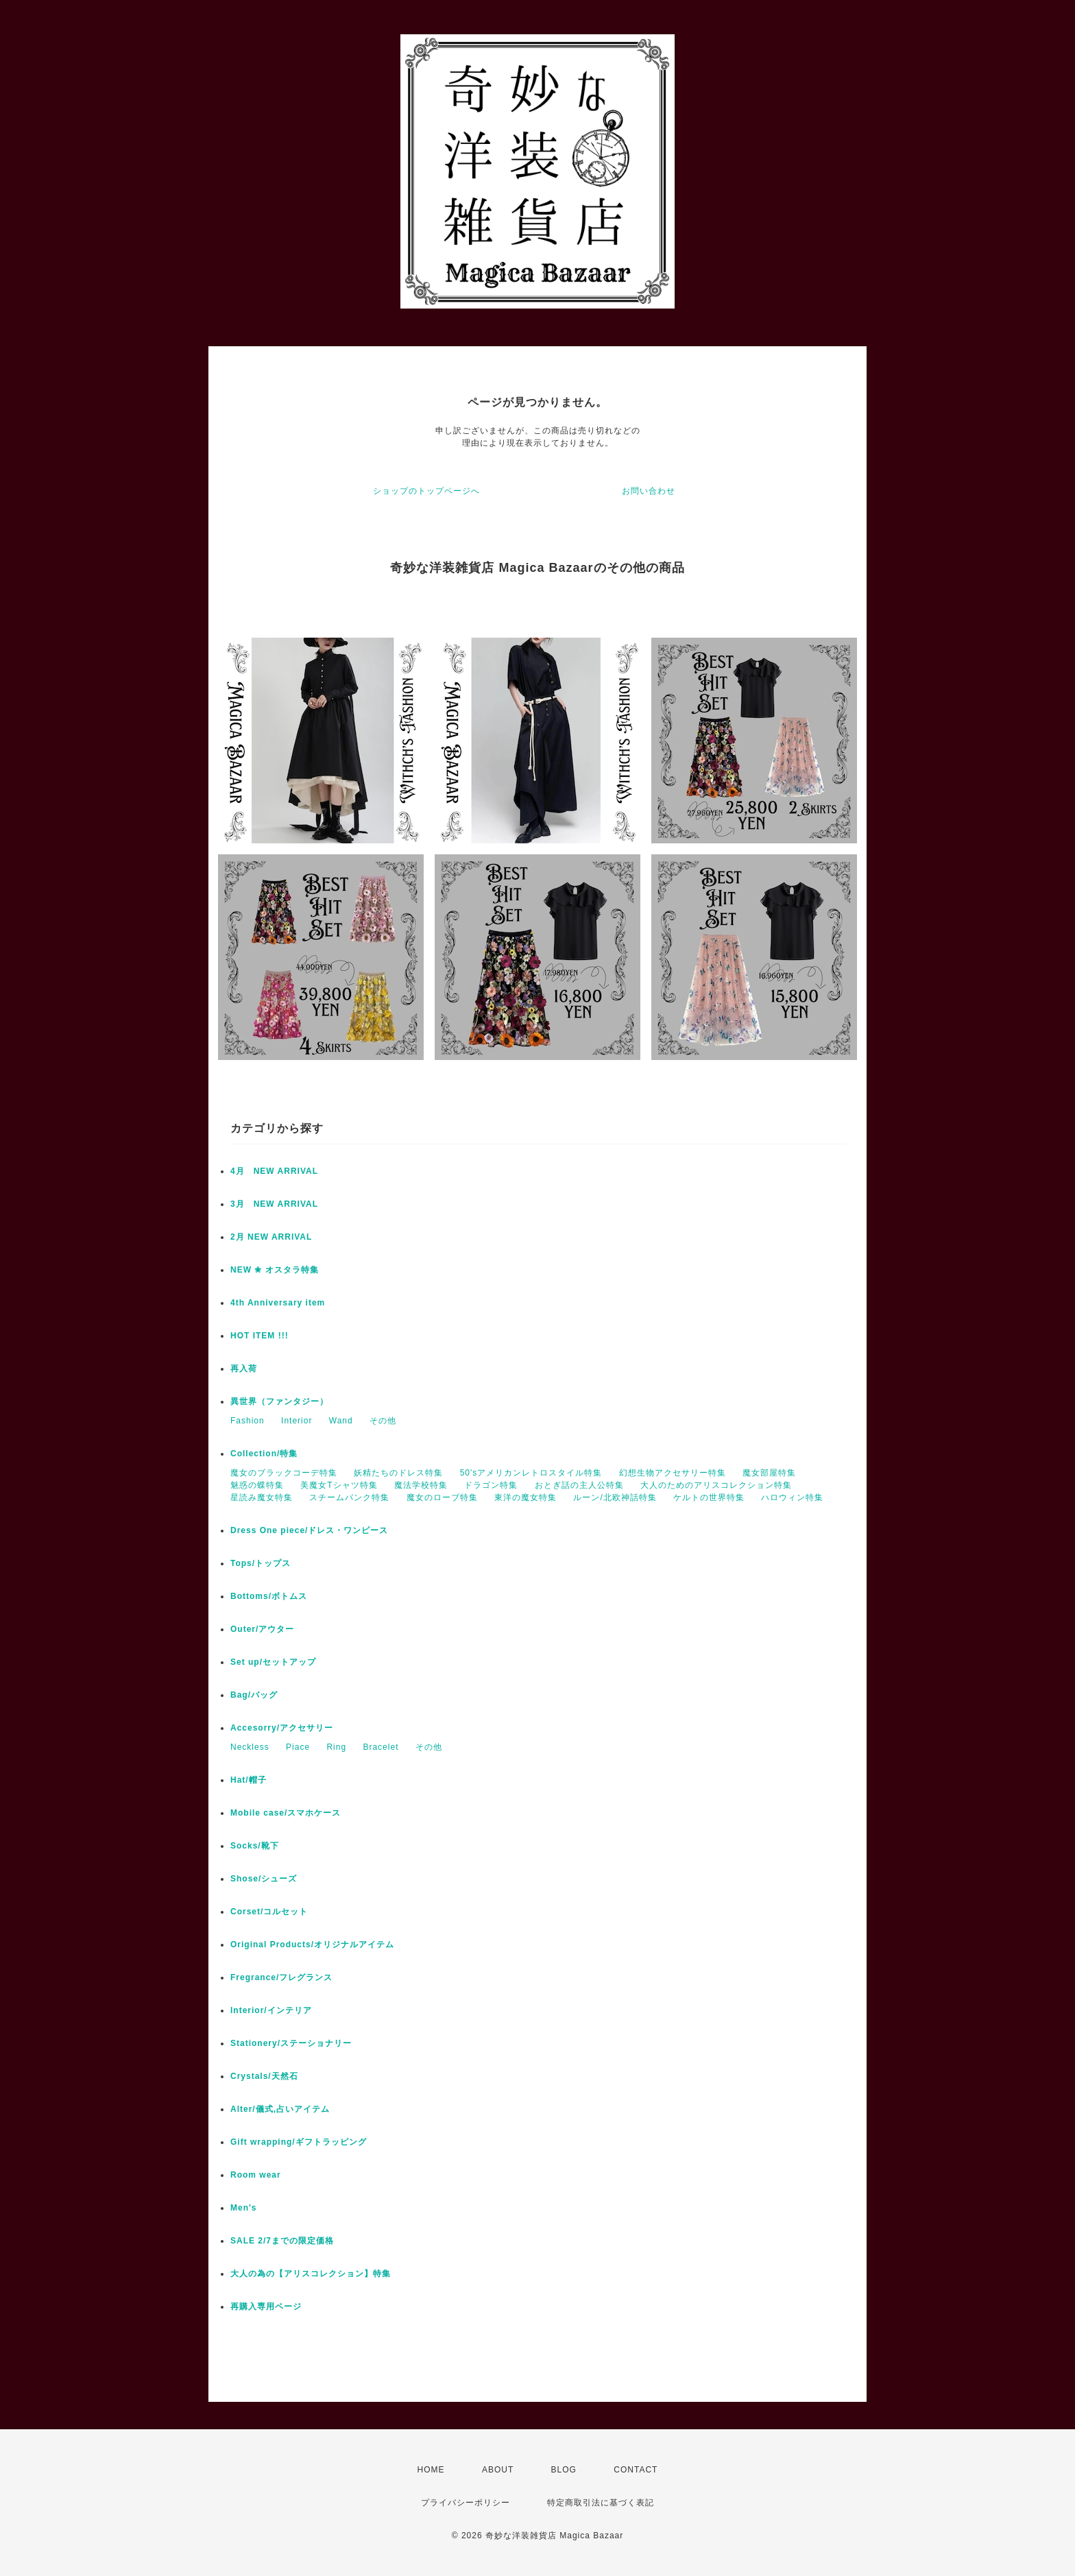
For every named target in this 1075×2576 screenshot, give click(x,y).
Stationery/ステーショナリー (291, 2043)
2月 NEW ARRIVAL (271, 1237)
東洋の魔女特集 (525, 1497)
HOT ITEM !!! (259, 1335)
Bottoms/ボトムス (268, 1596)
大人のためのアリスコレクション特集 (716, 1485)
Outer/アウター (262, 1629)
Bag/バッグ (254, 1695)
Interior (296, 1420)
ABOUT (498, 2470)
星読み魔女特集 (261, 1497)
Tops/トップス (260, 1563)
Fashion (247, 1420)
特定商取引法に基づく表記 (600, 2502)
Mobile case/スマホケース (285, 1813)
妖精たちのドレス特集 (398, 1473)
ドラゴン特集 (491, 1485)
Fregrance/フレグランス (281, 1977)
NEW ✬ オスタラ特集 (274, 1270)
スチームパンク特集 (349, 1497)
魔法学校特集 (421, 1485)
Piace (298, 1747)
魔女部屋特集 (769, 1473)
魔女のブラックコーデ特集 (283, 1473)
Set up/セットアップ (273, 1662)
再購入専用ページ (266, 2306)
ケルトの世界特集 (709, 1497)
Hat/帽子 (248, 1780)
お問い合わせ (648, 491)
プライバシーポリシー (465, 2502)
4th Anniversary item (277, 1303)
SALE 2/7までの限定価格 (282, 2241)
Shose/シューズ (263, 1878)
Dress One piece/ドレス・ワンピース (309, 1530)
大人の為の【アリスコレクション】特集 (310, 2273)
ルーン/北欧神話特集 (614, 1497)
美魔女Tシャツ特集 (338, 1485)
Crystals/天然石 (264, 2076)
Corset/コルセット (269, 1911)
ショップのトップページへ (426, 491)
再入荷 (243, 1368)
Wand (341, 1420)
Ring (336, 1747)
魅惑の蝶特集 (257, 1485)
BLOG (564, 2470)
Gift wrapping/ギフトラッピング (298, 2142)
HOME (431, 2470)
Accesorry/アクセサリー (281, 1728)
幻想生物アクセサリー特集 (672, 1473)
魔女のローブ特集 (442, 1497)
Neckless (249, 1747)
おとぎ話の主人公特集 (579, 1485)
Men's (243, 2208)
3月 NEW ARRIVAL (274, 1204)
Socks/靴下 (254, 1846)
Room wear (255, 2175)
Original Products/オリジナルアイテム (312, 1944)
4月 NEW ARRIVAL (274, 1171)
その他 (383, 1420)
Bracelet (380, 1747)
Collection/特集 (264, 1453)
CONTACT (635, 2470)
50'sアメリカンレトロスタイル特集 (531, 1473)
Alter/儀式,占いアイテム (280, 2109)
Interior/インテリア (271, 2010)
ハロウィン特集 (792, 1497)
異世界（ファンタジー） (279, 1401)
